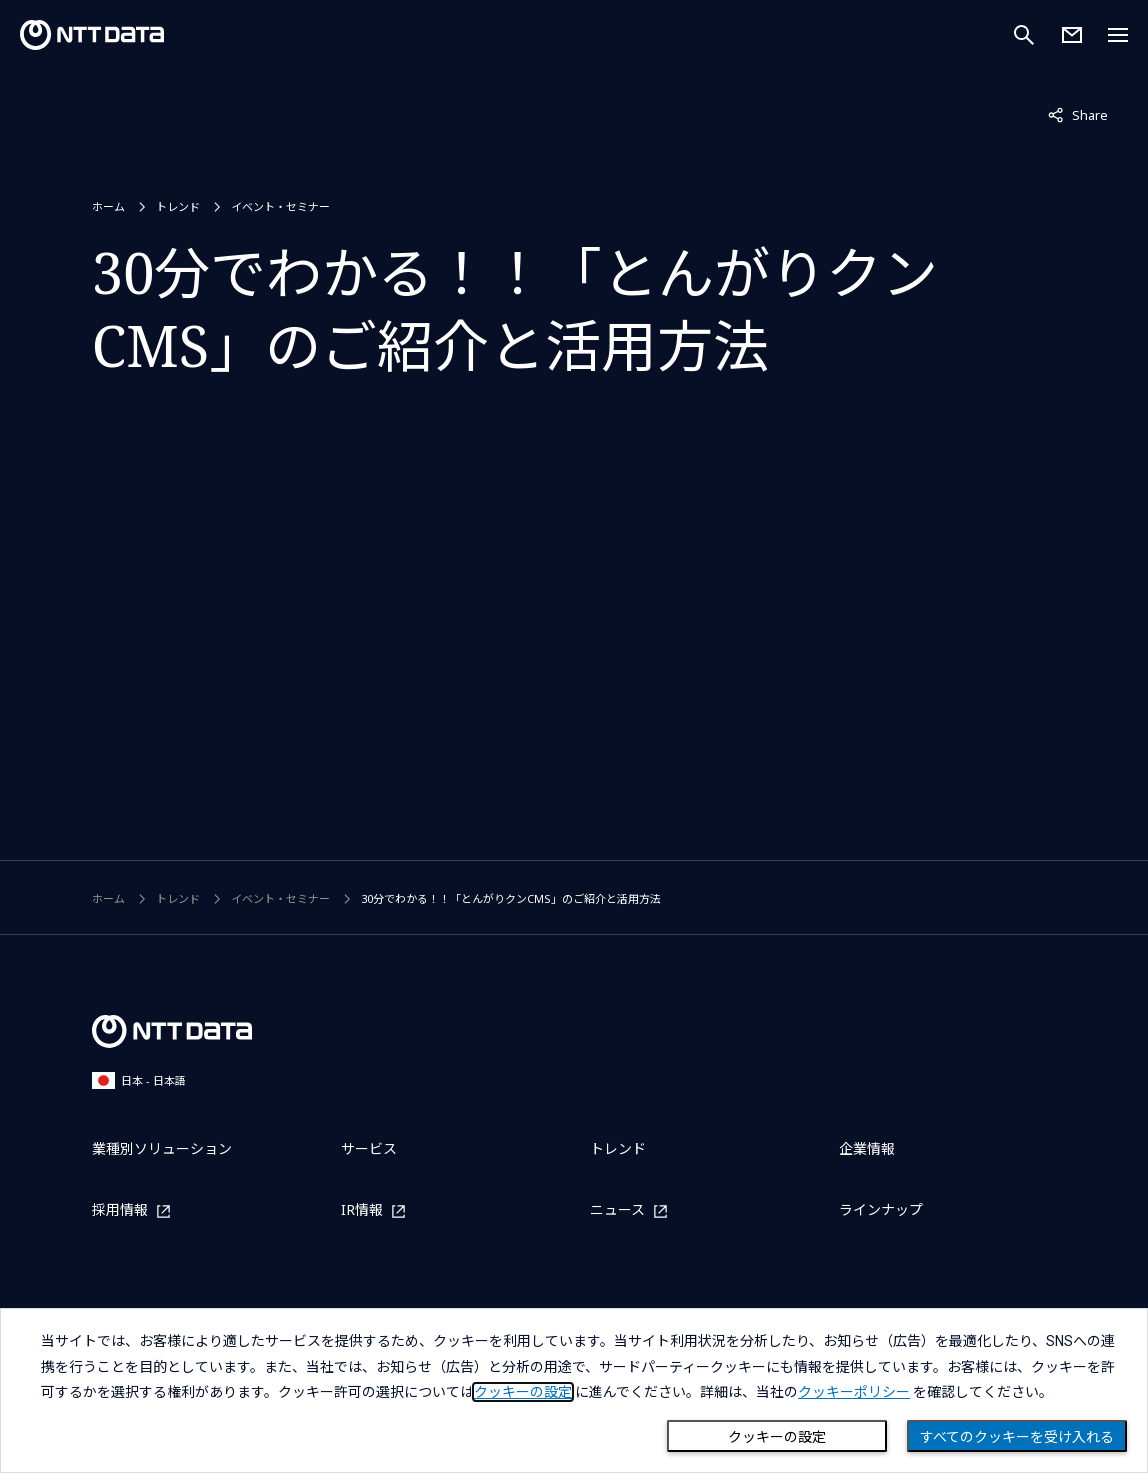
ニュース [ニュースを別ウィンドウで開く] (617, 1210)
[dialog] (574, 1390)
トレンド (178, 206)
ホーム (108, 206)
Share (1078, 114)
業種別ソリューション (162, 1148)
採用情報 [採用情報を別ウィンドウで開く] (120, 1210)
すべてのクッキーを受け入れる (1017, 1437)
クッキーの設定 (777, 1437)
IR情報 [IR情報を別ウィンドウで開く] (362, 1210)
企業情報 (867, 1148)
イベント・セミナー (280, 206)
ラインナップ (881, 1209)
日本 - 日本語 (139, 1080)
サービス (369, 1148)
